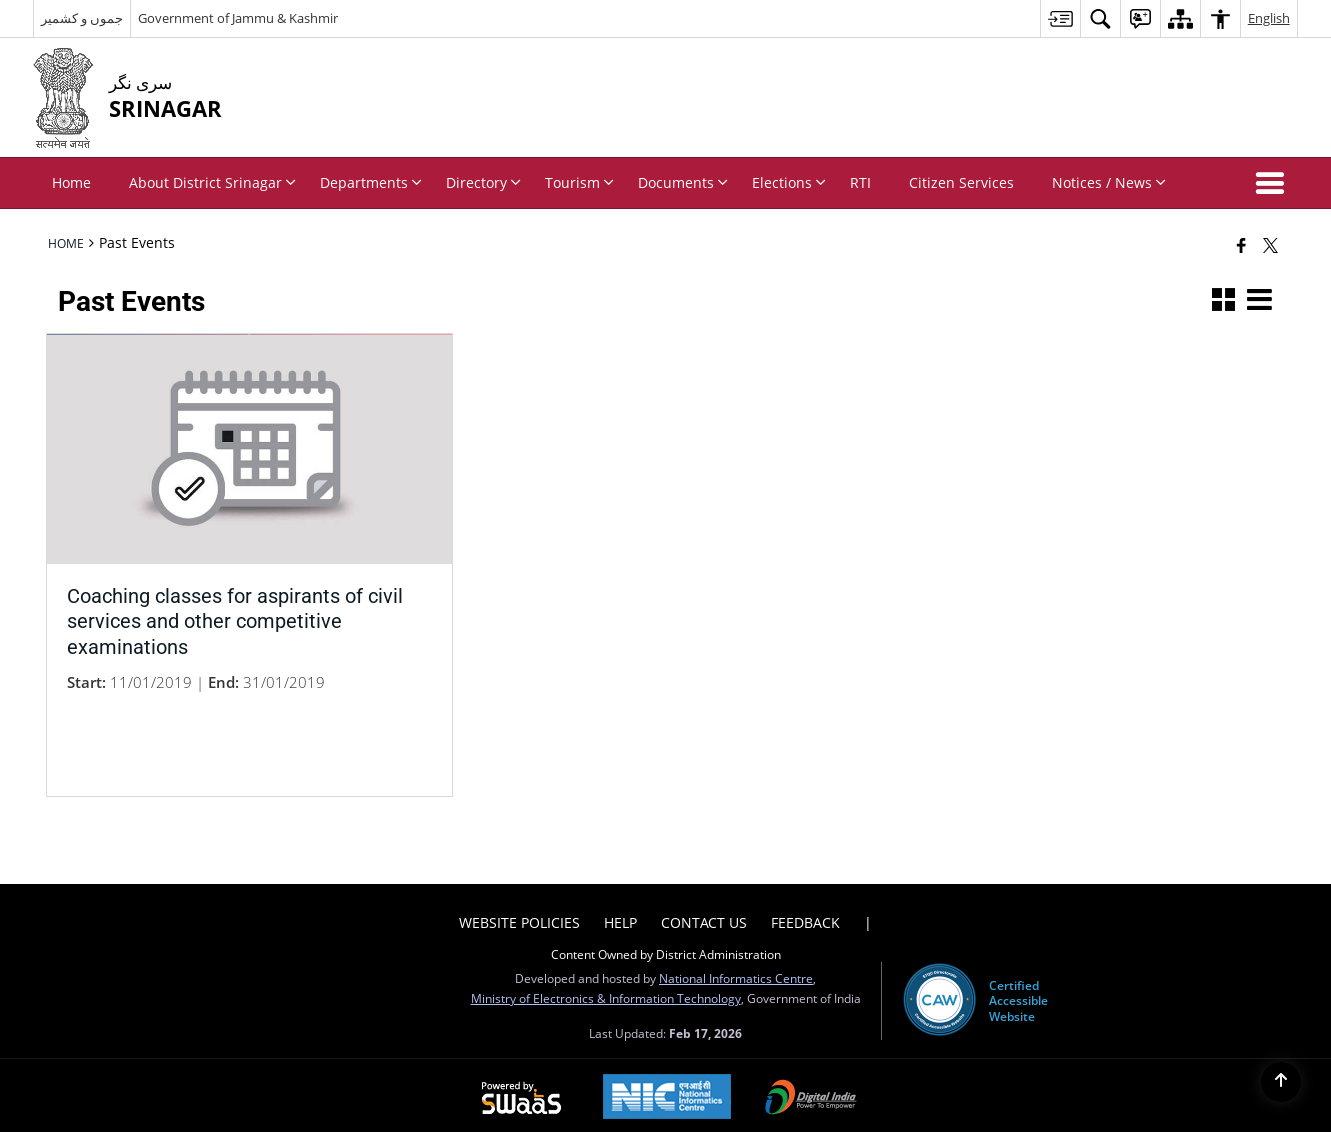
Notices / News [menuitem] (1109, 182)
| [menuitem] (868, 915)
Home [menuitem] (71, 182)
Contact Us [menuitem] (704, 915)
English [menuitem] (1269, 18)
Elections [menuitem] (789, 182)
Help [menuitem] (620, 915)
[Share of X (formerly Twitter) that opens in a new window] (1270, 245)
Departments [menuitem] (371, 182)
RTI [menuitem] (860, 182)
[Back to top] (1281, 1082)
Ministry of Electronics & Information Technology (606, 991)
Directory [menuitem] (483, 182)
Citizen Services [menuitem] (961, 182)
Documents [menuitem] (683, 182)
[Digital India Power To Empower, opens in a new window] (811, 1092)
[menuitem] (1060, 18)
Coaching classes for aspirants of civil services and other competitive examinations (235, 615)
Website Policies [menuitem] (519, 915)
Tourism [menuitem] (579, 182)
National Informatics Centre (736, 971)
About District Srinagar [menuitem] (212, 182)
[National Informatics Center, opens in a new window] (667, 1091)
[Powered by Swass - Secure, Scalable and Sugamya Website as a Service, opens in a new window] (521, 1092)
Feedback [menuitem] (805, 915)
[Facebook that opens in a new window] (1241, 245)
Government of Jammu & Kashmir (238, 18)
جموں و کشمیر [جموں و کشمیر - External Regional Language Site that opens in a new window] (82, 18)
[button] (1274, 183)
